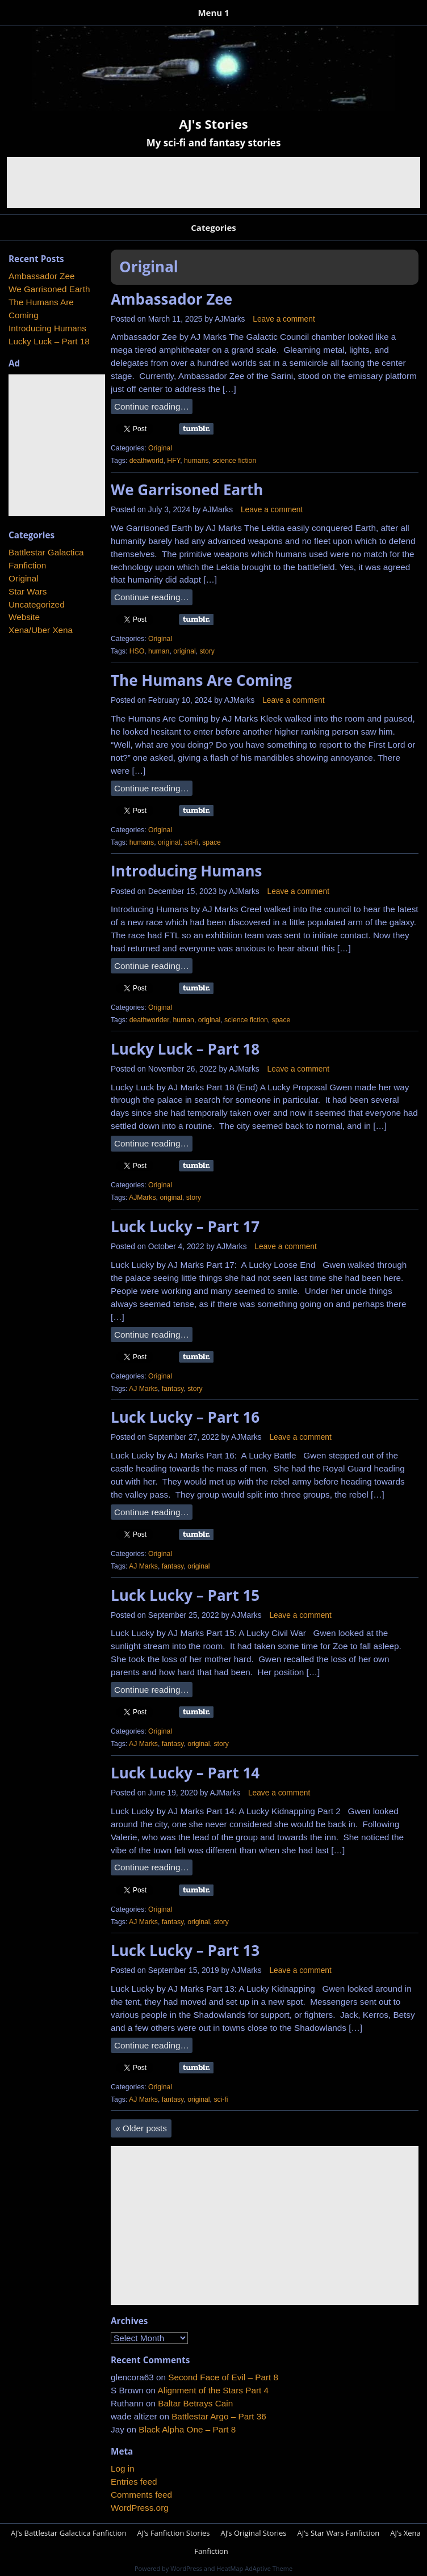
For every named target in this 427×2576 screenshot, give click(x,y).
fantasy (173, 1389)
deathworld (146, 461)
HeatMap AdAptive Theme (254, 2568)
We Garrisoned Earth (187, 489)
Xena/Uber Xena (41, 630)
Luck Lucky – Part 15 (185, 1595)
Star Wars (28, 591)
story (207, 651)
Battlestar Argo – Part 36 (218, 2416)
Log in (123, 2468)
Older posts (141, 2128)
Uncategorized (37, 604)
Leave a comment (284, 319)
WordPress (186, 2568)
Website (24, 617)
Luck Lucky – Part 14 (185, 1773)
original (184, 651)
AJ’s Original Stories (253, 2533)
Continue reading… (151, 406)
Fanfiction (27, 565)
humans (196, 461)
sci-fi (191, 842)
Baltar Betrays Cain (195, 2403)
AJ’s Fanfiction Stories (173, 2533)
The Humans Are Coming (201, 680)
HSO (137, 651)
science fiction (234, 461)
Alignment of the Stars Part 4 (213, 2390)
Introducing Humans (186, 871)
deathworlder (149, 1020)
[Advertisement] (213, 182)
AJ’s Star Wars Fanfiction (338, 2533)
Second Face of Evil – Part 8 (223, 2377)
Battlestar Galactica (46, 552)
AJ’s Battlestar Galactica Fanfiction (68, 2533)
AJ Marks (143, 1389)
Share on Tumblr (196, 429)
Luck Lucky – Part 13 (185, 1950)
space (211, 842)
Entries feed (134, 2481)
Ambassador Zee (171, 299)
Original (160, 448)
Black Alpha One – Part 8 (187, 2429)
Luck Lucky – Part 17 (185, 1226)
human (158, 651)
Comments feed (141, 2494)
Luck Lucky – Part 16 (185, 1417)
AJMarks (230, 319)
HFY (173, 461)
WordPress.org (140, 2507)
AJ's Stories (213, 123)
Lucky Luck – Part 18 (185, 1049)
